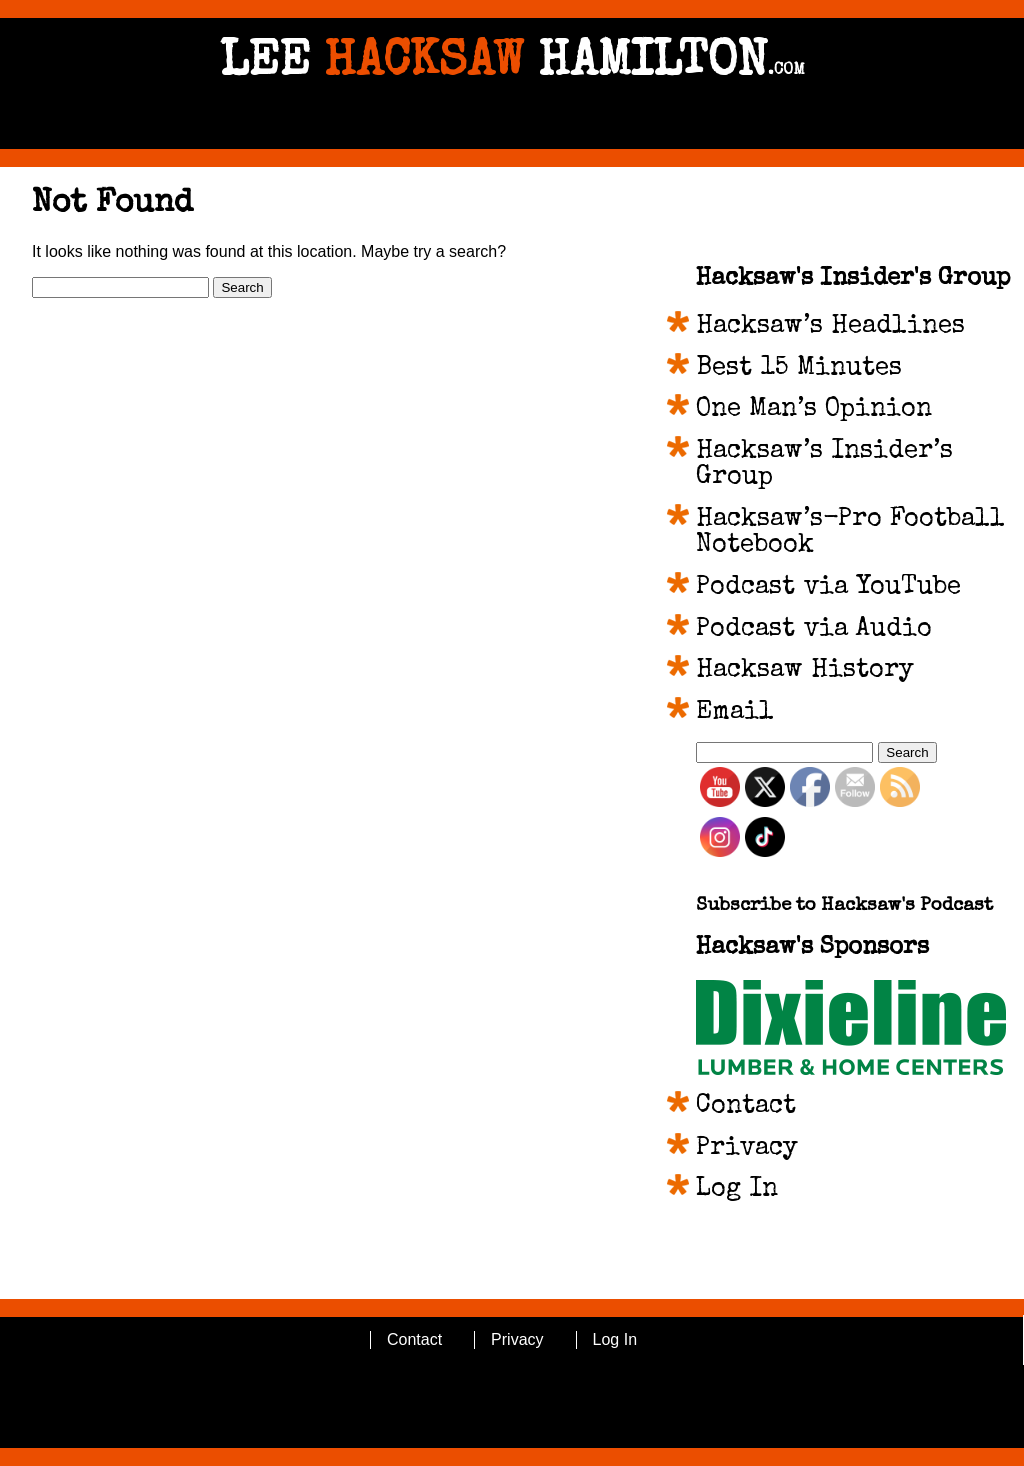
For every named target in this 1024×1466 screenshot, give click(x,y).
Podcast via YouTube (828, 588)
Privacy (747, 1149)
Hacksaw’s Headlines (830, 327)
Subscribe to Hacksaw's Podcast (844, 906)
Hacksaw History (805, 671)
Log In (737, 1190)
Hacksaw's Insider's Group (853, 279)
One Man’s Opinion (814, 410)
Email (735, 713)
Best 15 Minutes (799, 369)
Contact (746, 1107)
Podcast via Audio (814, 630)
